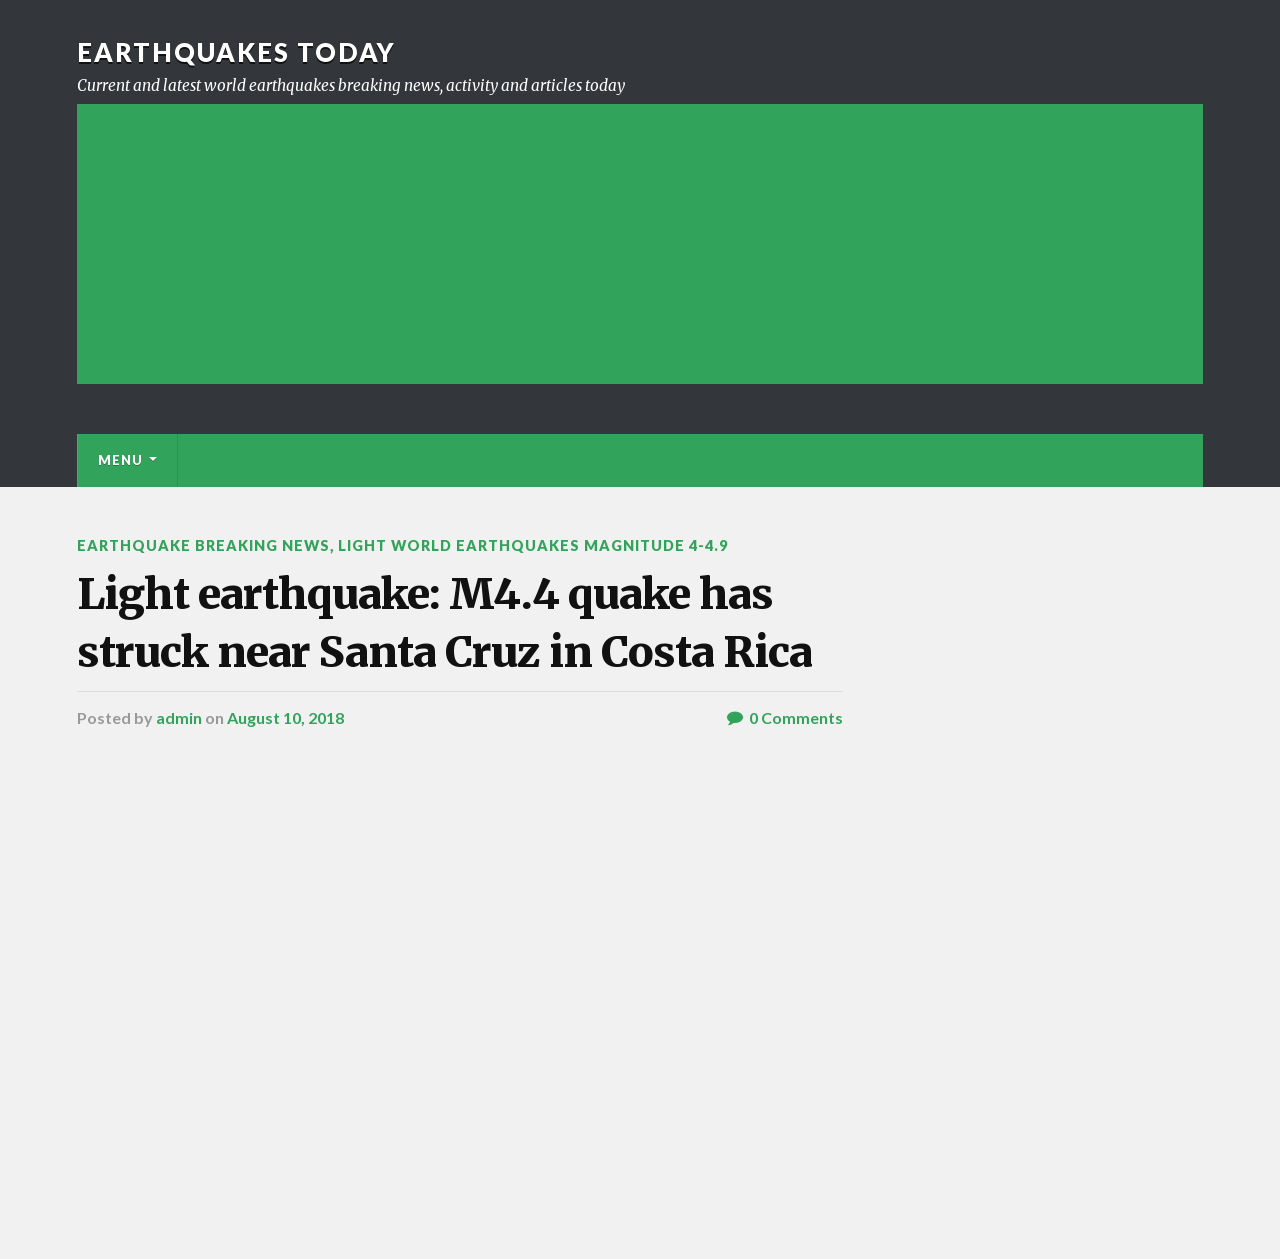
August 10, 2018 (285, 717)
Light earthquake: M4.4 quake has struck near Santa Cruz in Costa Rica (444, 622)
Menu (120, 460)
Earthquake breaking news (203, 545)
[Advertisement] (640, 244)
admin (179, 717)
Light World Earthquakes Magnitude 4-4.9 (533, 545)
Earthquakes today (236, 52)
